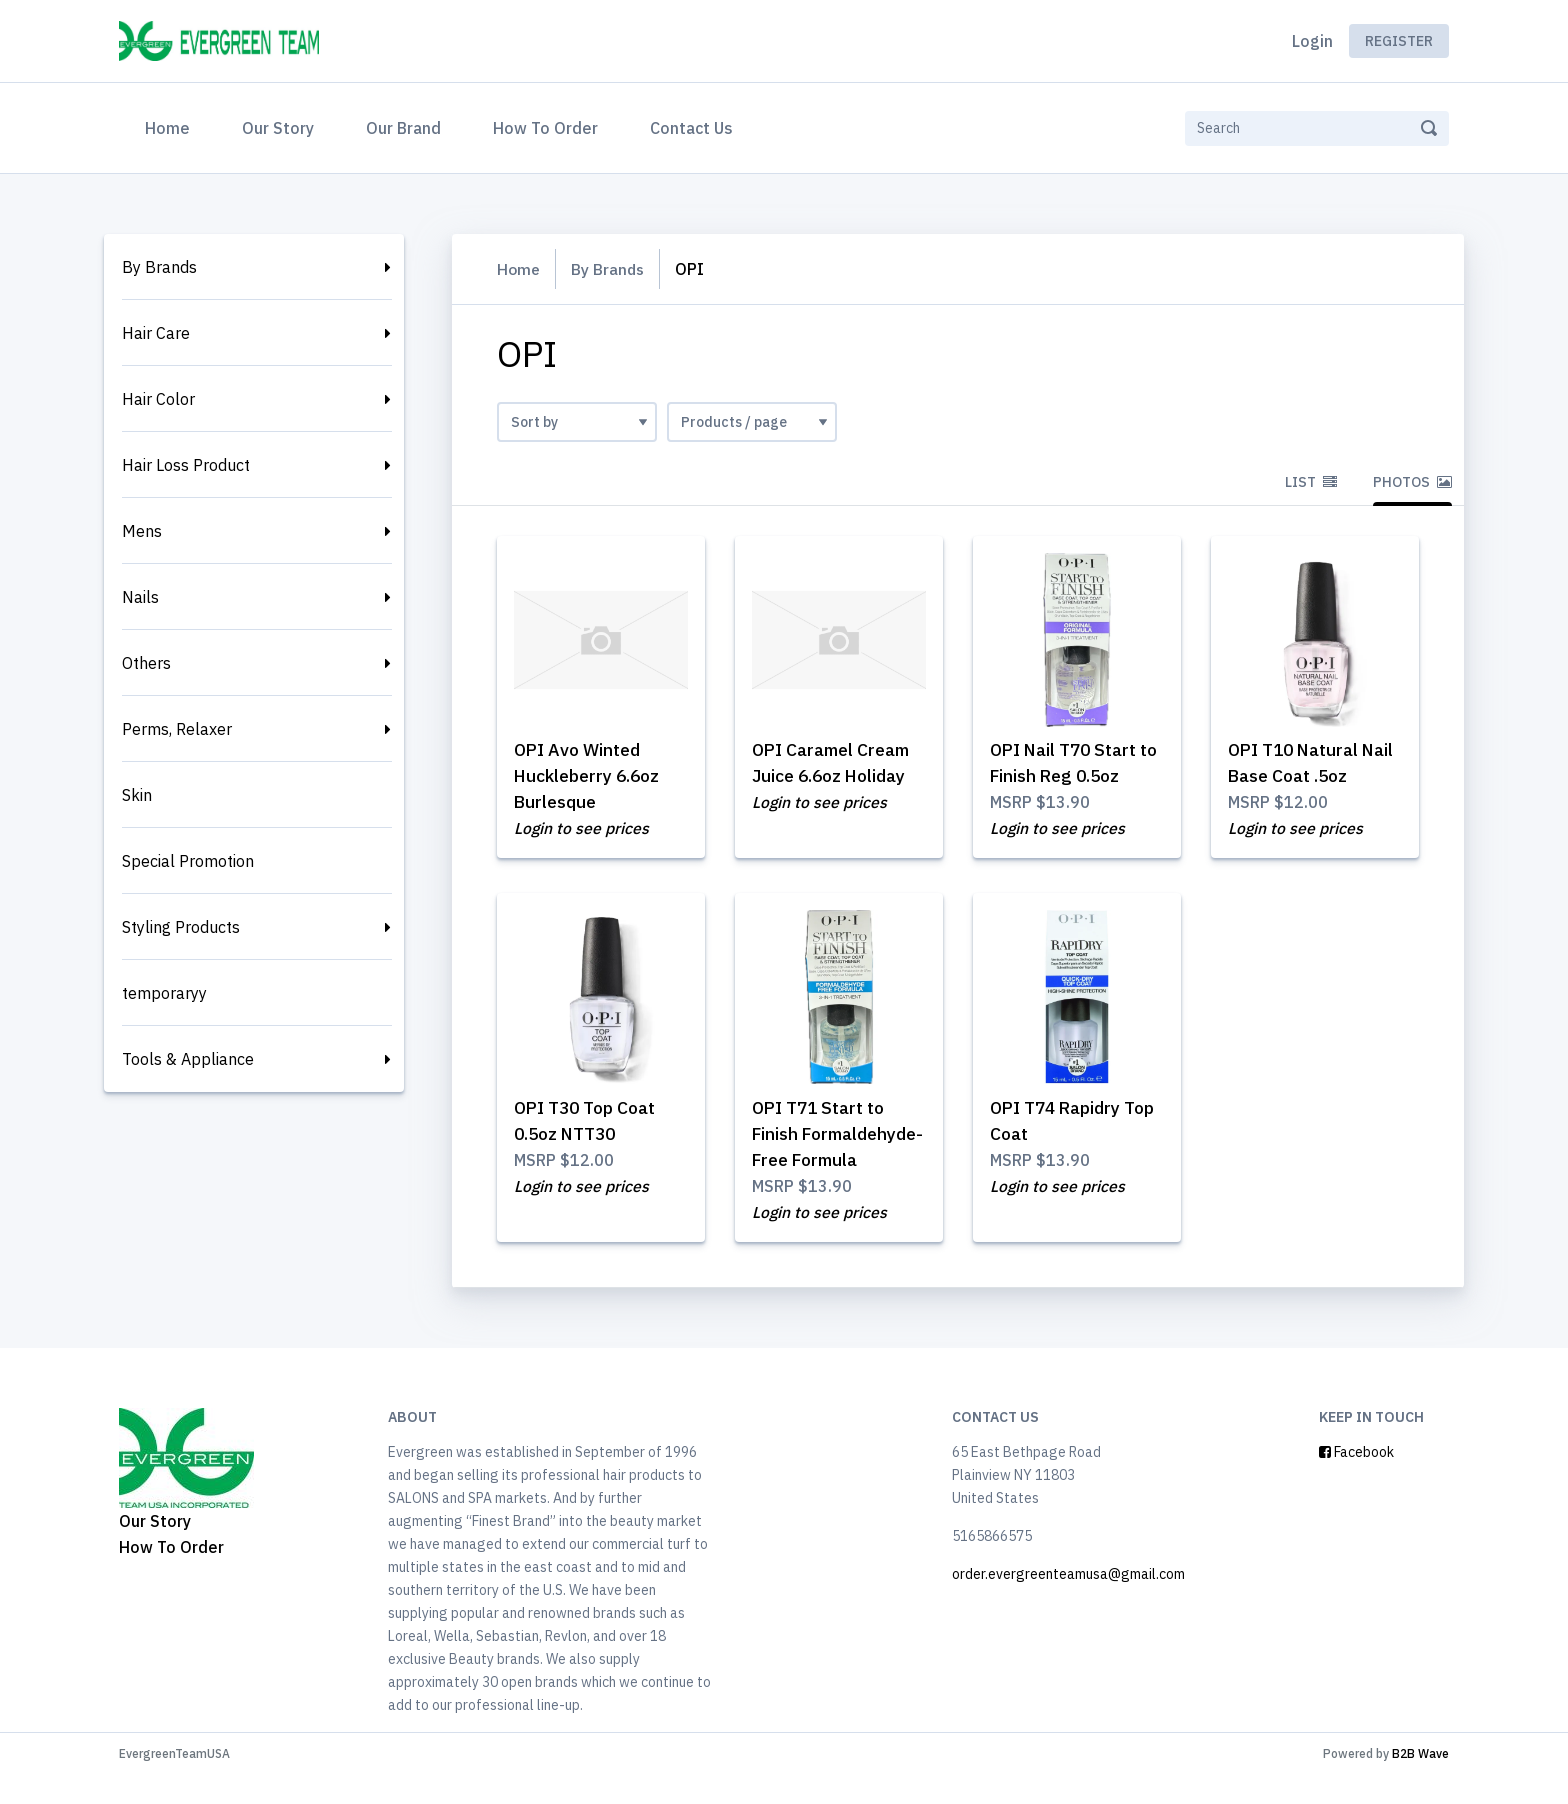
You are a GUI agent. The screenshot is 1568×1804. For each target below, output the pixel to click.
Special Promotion (188, 861)
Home (171, 126)
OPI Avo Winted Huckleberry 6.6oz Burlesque (590, 776)
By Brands (159, 267)
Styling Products (181, 927)
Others (146, 663)
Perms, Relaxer (177, 729)
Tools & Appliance (188, 1059)
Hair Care (156, 333)
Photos (1412, 482)
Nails (140, 597)
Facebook (1356, 1481)
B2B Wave (1420, 1782)
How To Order (545, 128)
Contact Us (691, 128)
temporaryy (164, 993)
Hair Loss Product (186, 465)
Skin (137, 795)
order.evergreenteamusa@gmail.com (1068, 1603)
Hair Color (158, 399)
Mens (142, 531)
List (1311, 482)
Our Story (278, 128)
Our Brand (403, 128)
